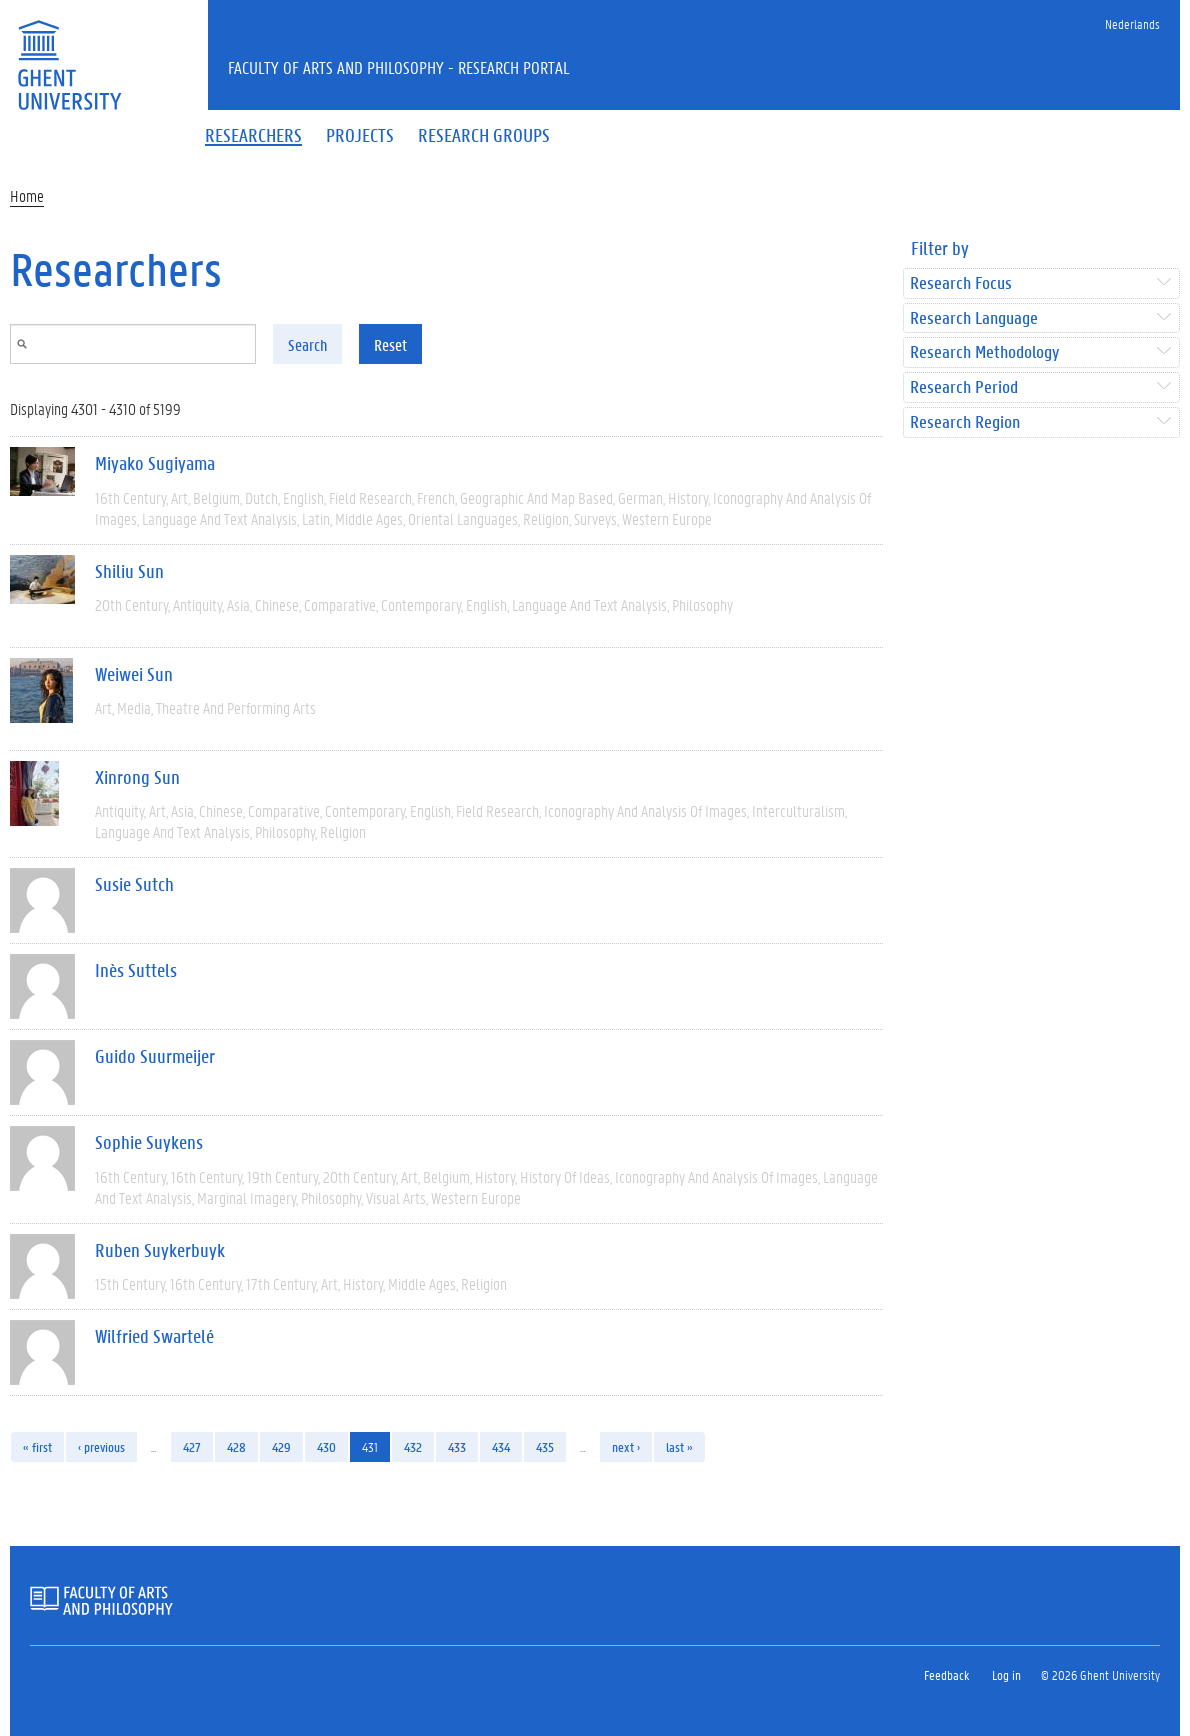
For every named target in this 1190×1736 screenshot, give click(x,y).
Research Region (965, 422)
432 (413, 1446)
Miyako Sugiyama (155, 463)
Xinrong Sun (137, 777)
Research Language (974, 318)
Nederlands (1132, 23)
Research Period (964, 387)
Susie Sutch (134, 884)
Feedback (946, 1674)
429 (281, 1446)
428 (236, 1446)
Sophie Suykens (149, 1142)
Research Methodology (984, 352)
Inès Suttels (136, 970)
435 (545, 1446)
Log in (1006, 1674)
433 (457, 1446)
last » (679, 1446)
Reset (390, 344)
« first (37, 1446)
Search (307, 344)
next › (626, 1446)
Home (27, 195)
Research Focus (961, 283)
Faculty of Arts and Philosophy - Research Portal (399, 67)
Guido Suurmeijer (155, 1056)
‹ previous (101, 1446)
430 (326, 1446)
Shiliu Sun (129, 571)
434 (501, 1446)
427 (192, 1446)
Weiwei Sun (134, 674)
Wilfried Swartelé (154, 1336)
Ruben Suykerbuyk (160, 1250)
